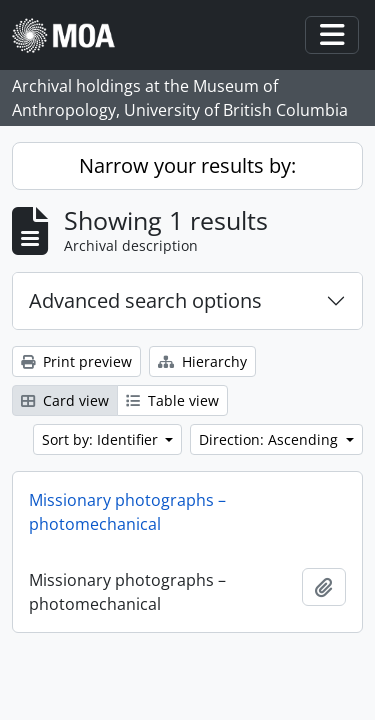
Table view (172, 400)
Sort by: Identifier (102, 439)
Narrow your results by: (187, 165)
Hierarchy (202, 361)
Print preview (76, 361)
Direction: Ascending (270, 439)
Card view (65, 400)
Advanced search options (145, 300)
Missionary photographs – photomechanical (127, 512)
